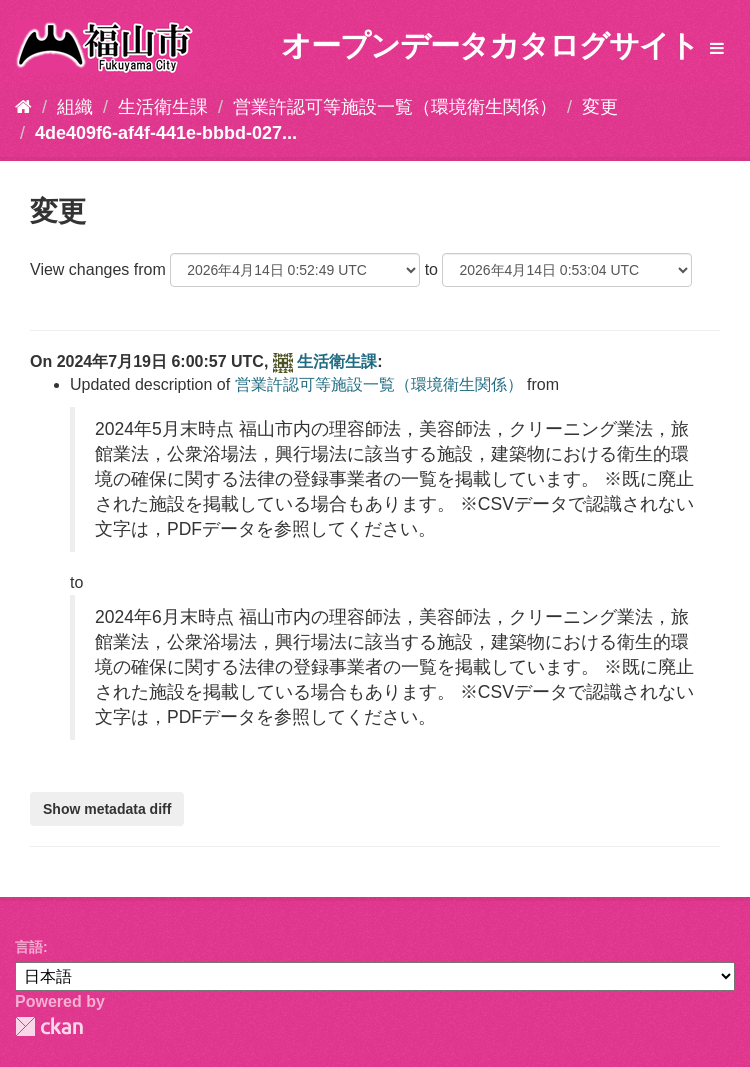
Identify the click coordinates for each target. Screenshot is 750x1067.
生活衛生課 (163, 107)
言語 (29, 947)
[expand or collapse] (717, 49)
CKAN (49, 1026)
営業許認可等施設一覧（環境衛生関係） (395, 107)
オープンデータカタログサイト (490, 45)
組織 (75, 107)
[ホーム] (23, 107)
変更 (600, 107)
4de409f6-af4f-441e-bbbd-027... (166, 133)
